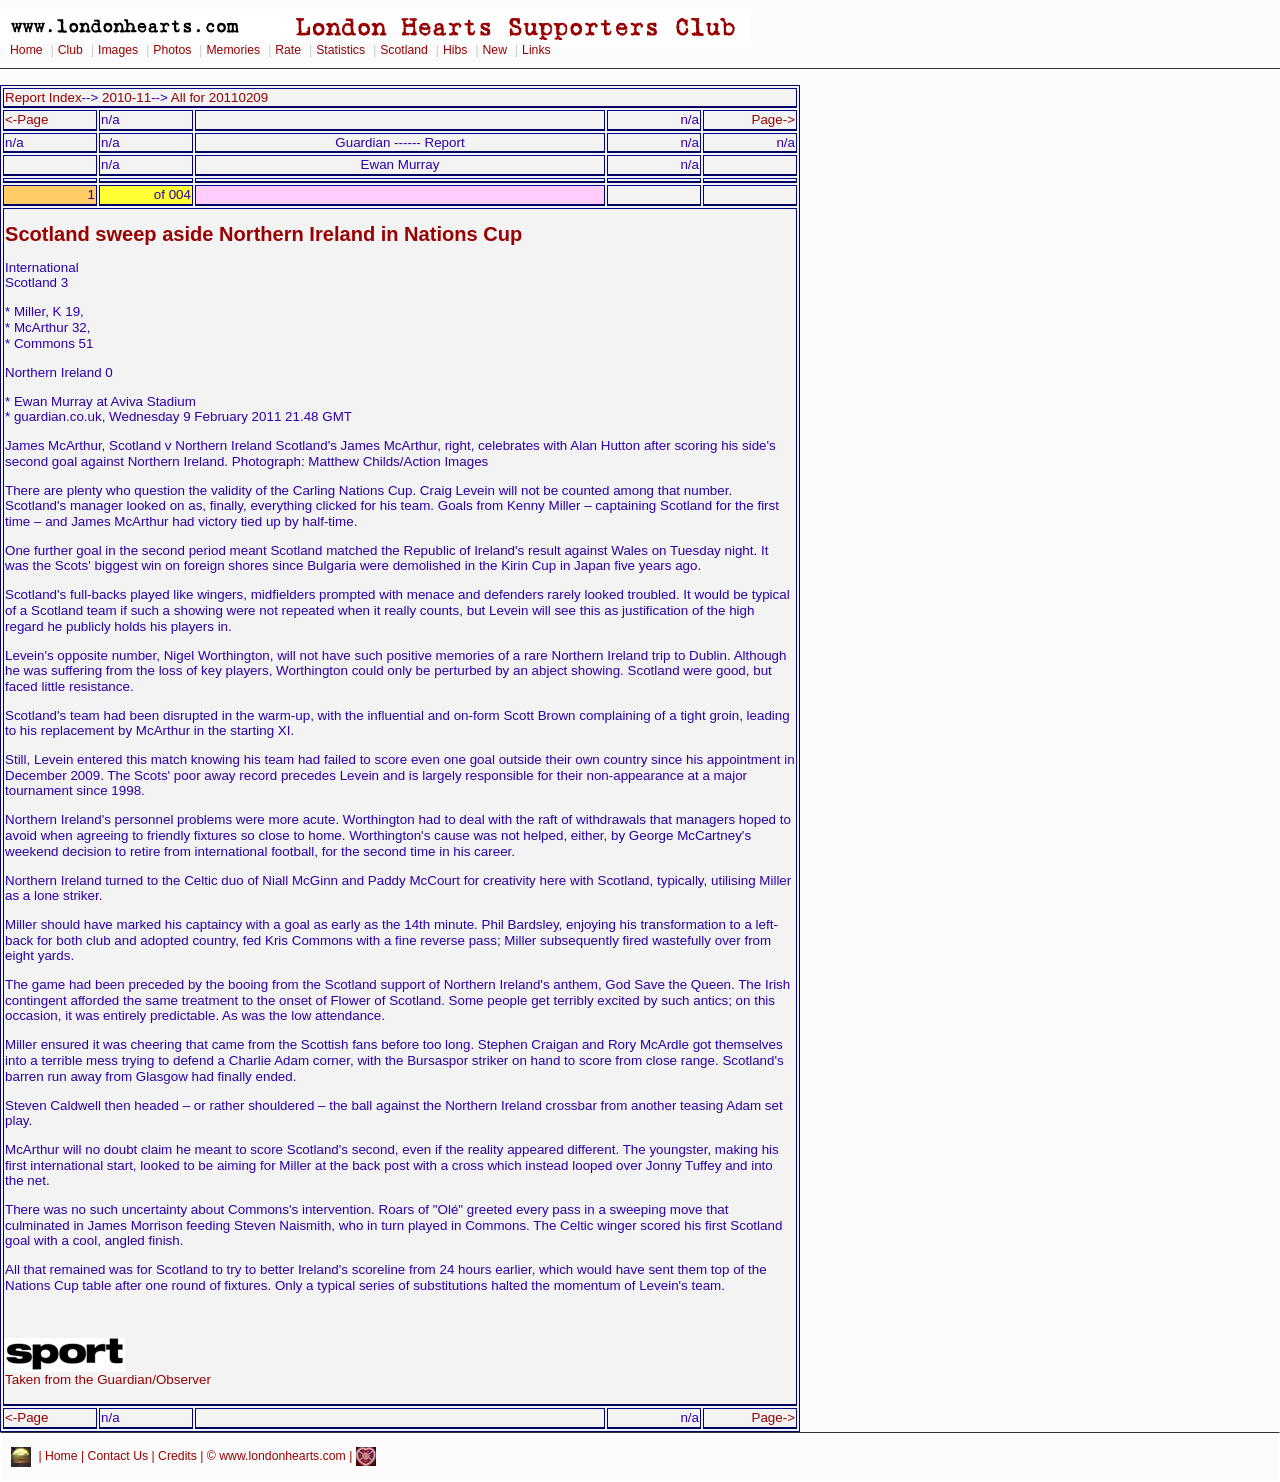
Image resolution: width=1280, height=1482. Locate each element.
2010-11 (126, 97)
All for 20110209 (219, 97)
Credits (177, 1456)
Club (70, 50)
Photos (172, 50)
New (495, 50)
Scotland (404, 50)
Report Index (43, 97)
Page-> (773, 119)
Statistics (340, 50)
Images (118, 50)
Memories (233, 50)
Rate (288, 50)
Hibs (455, 50)
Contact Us (118, 1456)
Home (26, 50)
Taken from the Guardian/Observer (108, 1373)
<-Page (27, 119)
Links (536, 50)
